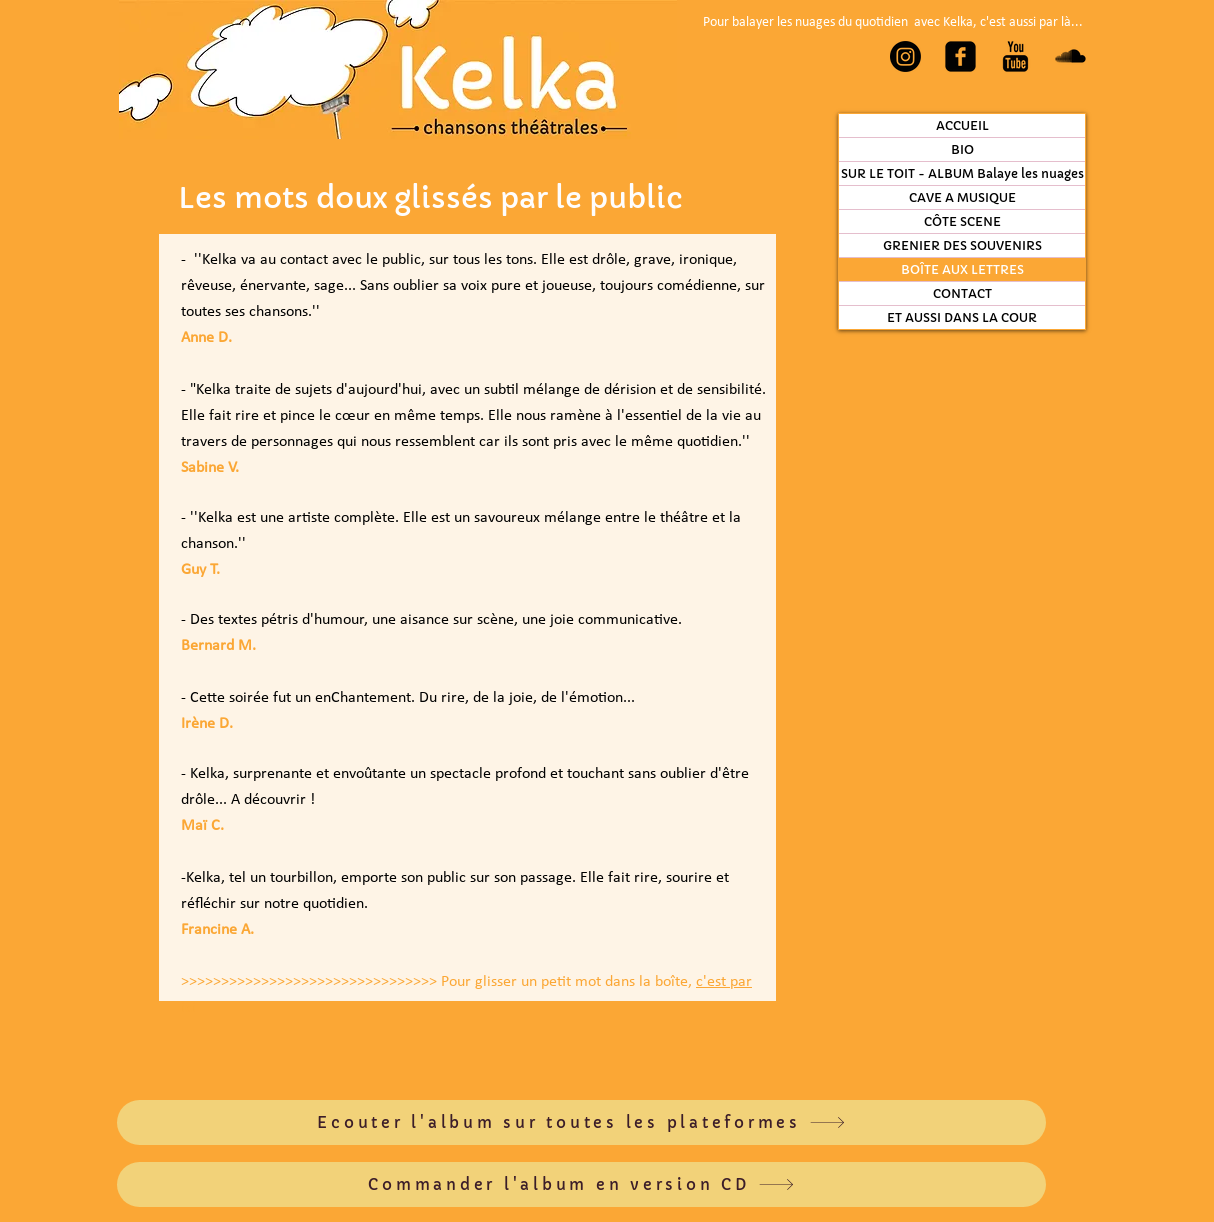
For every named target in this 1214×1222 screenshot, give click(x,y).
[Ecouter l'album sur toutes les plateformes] (581, 1122)
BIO (962, 149)
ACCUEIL (962, 125)
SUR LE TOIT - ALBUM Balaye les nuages (962, 173)
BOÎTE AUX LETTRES (962, 269)
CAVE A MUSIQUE (962, 197)
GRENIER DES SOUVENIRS (962, 245)
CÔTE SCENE (962, 221)
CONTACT (962, 293)
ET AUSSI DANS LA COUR (962, 317)
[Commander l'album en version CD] (581, 1184)
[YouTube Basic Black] (1015, 56)
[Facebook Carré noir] (960, 56)
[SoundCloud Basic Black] (1070, 56)
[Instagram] (905, 56)
